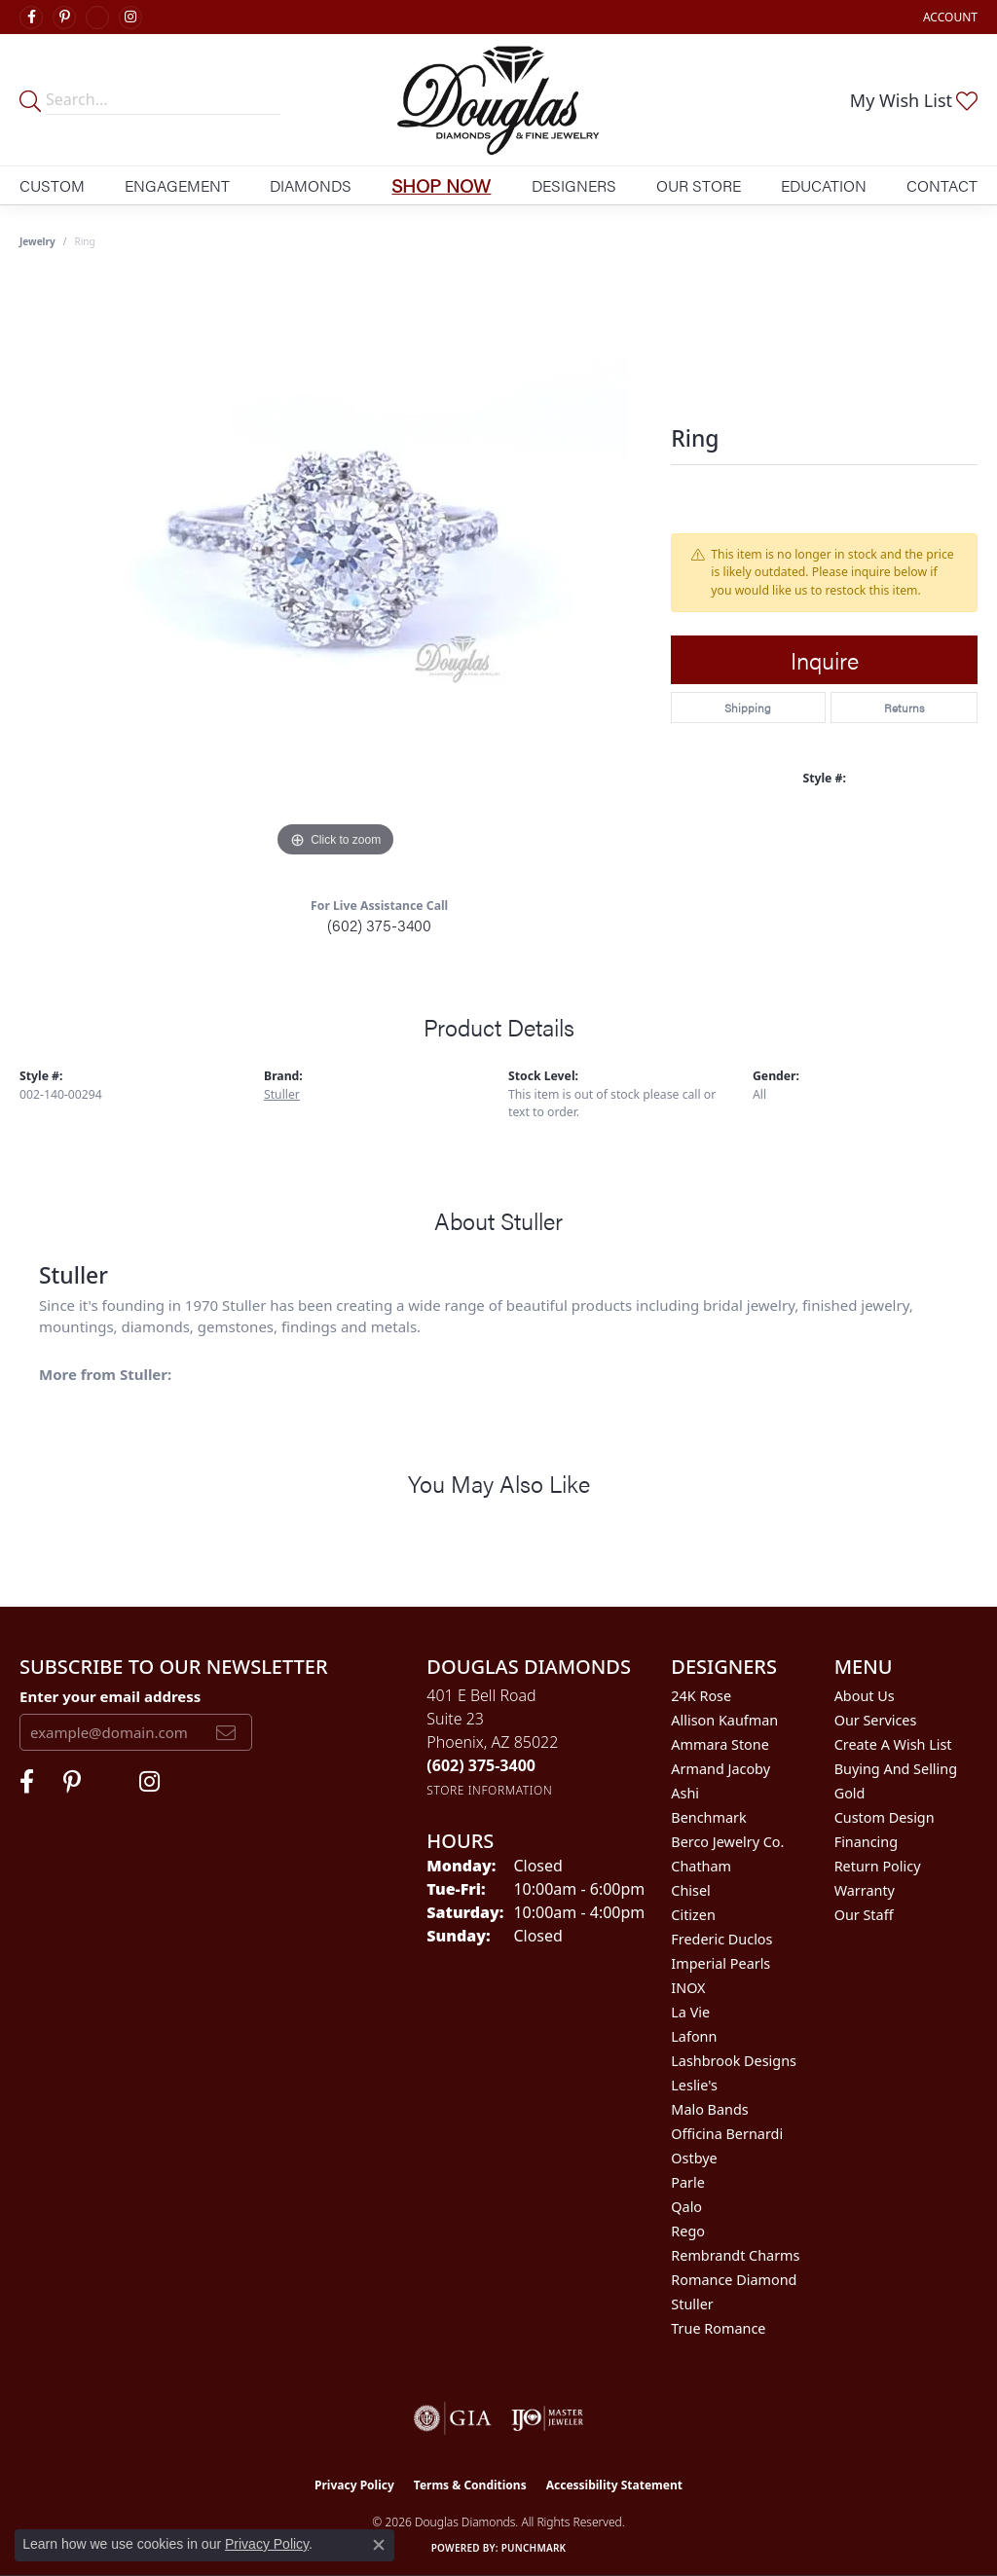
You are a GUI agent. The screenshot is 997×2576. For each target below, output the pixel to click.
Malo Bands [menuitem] (709, 2109)
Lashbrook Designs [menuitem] (733, 2060)
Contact (942, 185)
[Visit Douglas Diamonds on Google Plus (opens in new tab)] (97, 17)
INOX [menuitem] (688, 1987)
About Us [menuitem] (864, 1696)
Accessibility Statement (614, 2485)
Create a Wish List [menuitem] (893, 1744)
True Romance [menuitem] (718, 2328)
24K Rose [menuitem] (701, 1696)
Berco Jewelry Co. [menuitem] (727, 1841)
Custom (52, 185)
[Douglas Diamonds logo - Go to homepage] (498, 99)
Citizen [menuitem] (693, 1914)
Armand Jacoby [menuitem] (720, 1769)
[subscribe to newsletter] (226, 1732)
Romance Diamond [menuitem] (733, 2279)
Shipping (747, 707)
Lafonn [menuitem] (694, 2036)
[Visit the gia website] (453, 2418)
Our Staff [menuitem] (864, 1914)
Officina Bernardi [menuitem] (727, 2133)
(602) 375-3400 (379, 925)
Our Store (698, 185)
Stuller (282, 1094)
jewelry (37, 241)
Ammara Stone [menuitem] (719, 1744)
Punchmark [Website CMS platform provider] (534, 2548)
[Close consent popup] (379, 2545)
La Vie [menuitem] (690, 2012)
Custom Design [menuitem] (884, 1817)
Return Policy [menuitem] (877, 1866)
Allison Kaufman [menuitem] (724, 1720)
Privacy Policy (354, 2485)
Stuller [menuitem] (692, 2304)
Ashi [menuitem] (685, 1793)
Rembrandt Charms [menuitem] (735, 2255)
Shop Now (441, 185)
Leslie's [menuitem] (694, 2085)
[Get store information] (489, 1790)
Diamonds (310, 185)
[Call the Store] (480, 1765)
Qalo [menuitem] (686, 2206)
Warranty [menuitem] (864, 1890)
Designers (574, 185)
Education (824, 185)
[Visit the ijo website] (547, 2418)
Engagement (177, 185)
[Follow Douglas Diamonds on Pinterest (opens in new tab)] (64, 17)
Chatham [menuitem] (701, 1866)
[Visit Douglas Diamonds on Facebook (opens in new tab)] (31, 17)
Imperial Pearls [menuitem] (720, 1963)
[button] (948, 17)
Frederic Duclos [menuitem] (721, 1939)
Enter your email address (110, 1696)
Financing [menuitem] (866, 1841)
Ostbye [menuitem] (694, 2158)
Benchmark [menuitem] (708, 1817)
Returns (904, 707)
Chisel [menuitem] (690, 1890)
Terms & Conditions (470, 2485)
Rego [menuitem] (688, 2231)
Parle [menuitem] (688, 2182)
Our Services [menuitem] (875, 1720)
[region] (336, 570)
